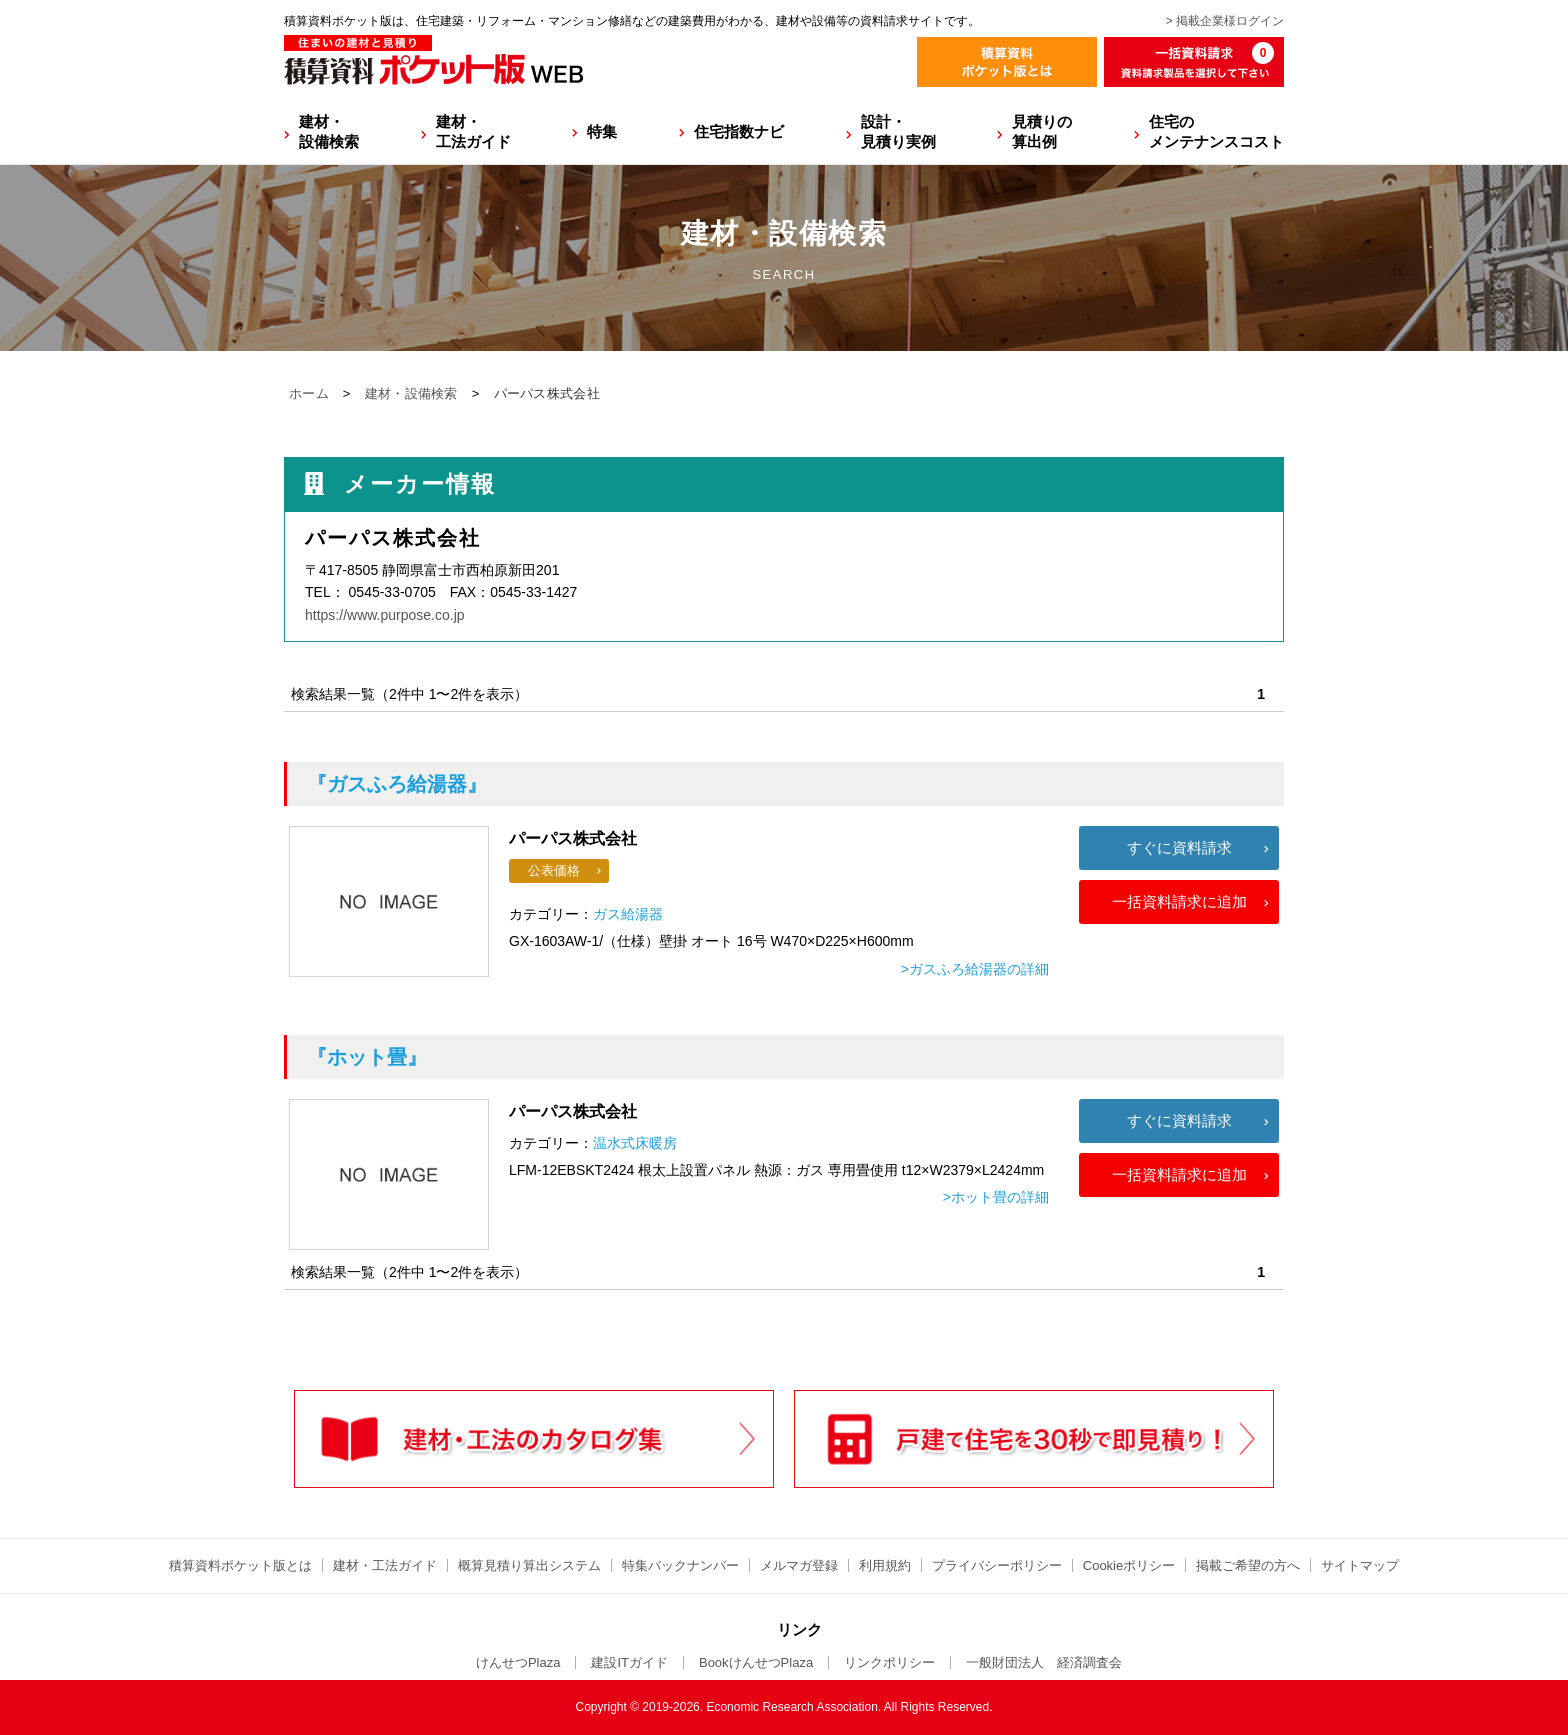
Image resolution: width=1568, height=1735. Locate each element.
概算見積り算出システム (529, 1565)
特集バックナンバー (680, 1565)
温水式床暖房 (635, 1143)
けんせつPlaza (518, 1662)
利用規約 (885, 1565)
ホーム (309, 393)
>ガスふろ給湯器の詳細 (975, 969)
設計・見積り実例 (898, 131)
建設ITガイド (629, 1662)
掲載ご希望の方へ (1248, 1565)
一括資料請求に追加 (1179, 901)
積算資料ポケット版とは (240, 1565)
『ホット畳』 (367, 1057)
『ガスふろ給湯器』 (397, 784)
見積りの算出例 (1042, 131)
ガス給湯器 (628, 914)
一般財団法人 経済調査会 (1044, 1662)
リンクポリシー (889, 1662)
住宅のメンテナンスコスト (1216, 131)
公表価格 (554, 870)
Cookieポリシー (1129, 1565)
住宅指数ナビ (739, 131)
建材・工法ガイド (473, 131)
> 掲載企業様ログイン (1225, 21)
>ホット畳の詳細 (996, 1197)
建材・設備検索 (329, 131)
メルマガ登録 (799, 1565)
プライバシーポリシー (997, 1565)
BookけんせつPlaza (756, 1662)
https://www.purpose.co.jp (385, 615)
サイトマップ (1360, 1565)
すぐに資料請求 (1179, 847)
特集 (602, 131)
